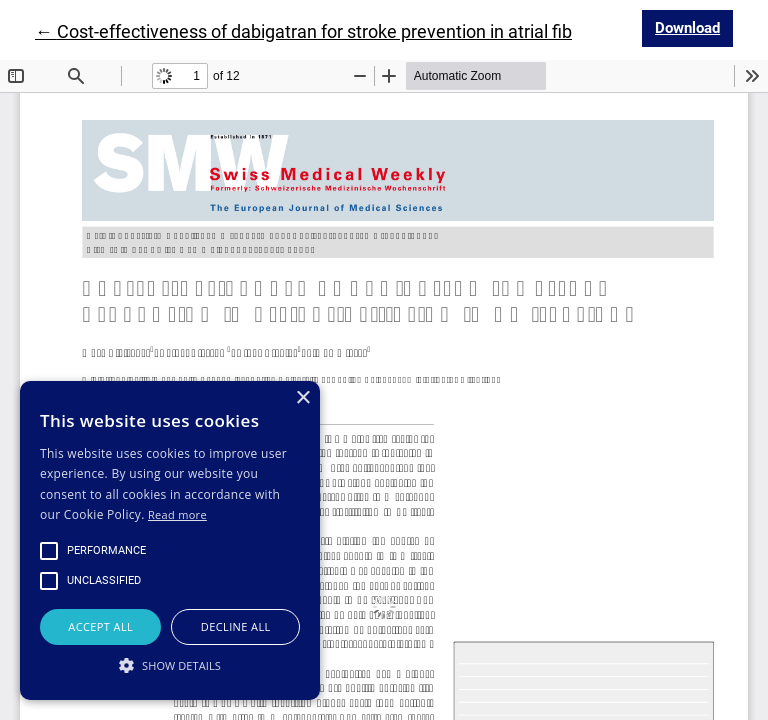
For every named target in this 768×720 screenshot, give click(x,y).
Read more (177, 514)
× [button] (302, 398)
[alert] (170, 540)
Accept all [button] (100, 626)
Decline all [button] (236, 626)
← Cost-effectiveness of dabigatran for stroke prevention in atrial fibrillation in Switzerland (390, 31)
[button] (170, 665)
